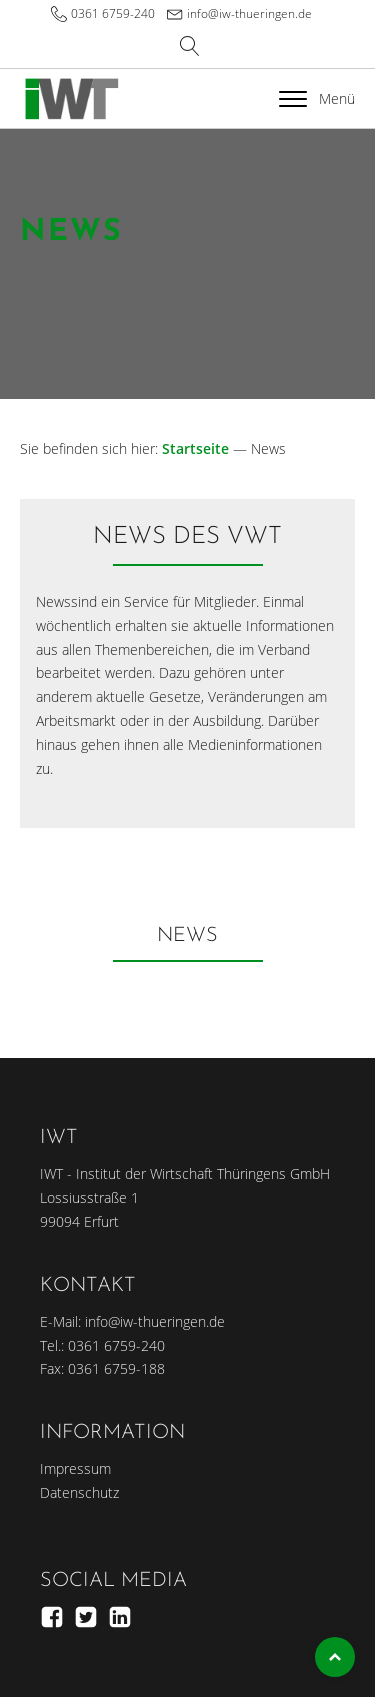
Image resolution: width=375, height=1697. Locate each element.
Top (335, 1657)
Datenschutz (79, 1492)
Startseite (195, 448)
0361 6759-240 (113, 13)
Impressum (75, 1468)
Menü (317, 98)
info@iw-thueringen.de (249, 13)
